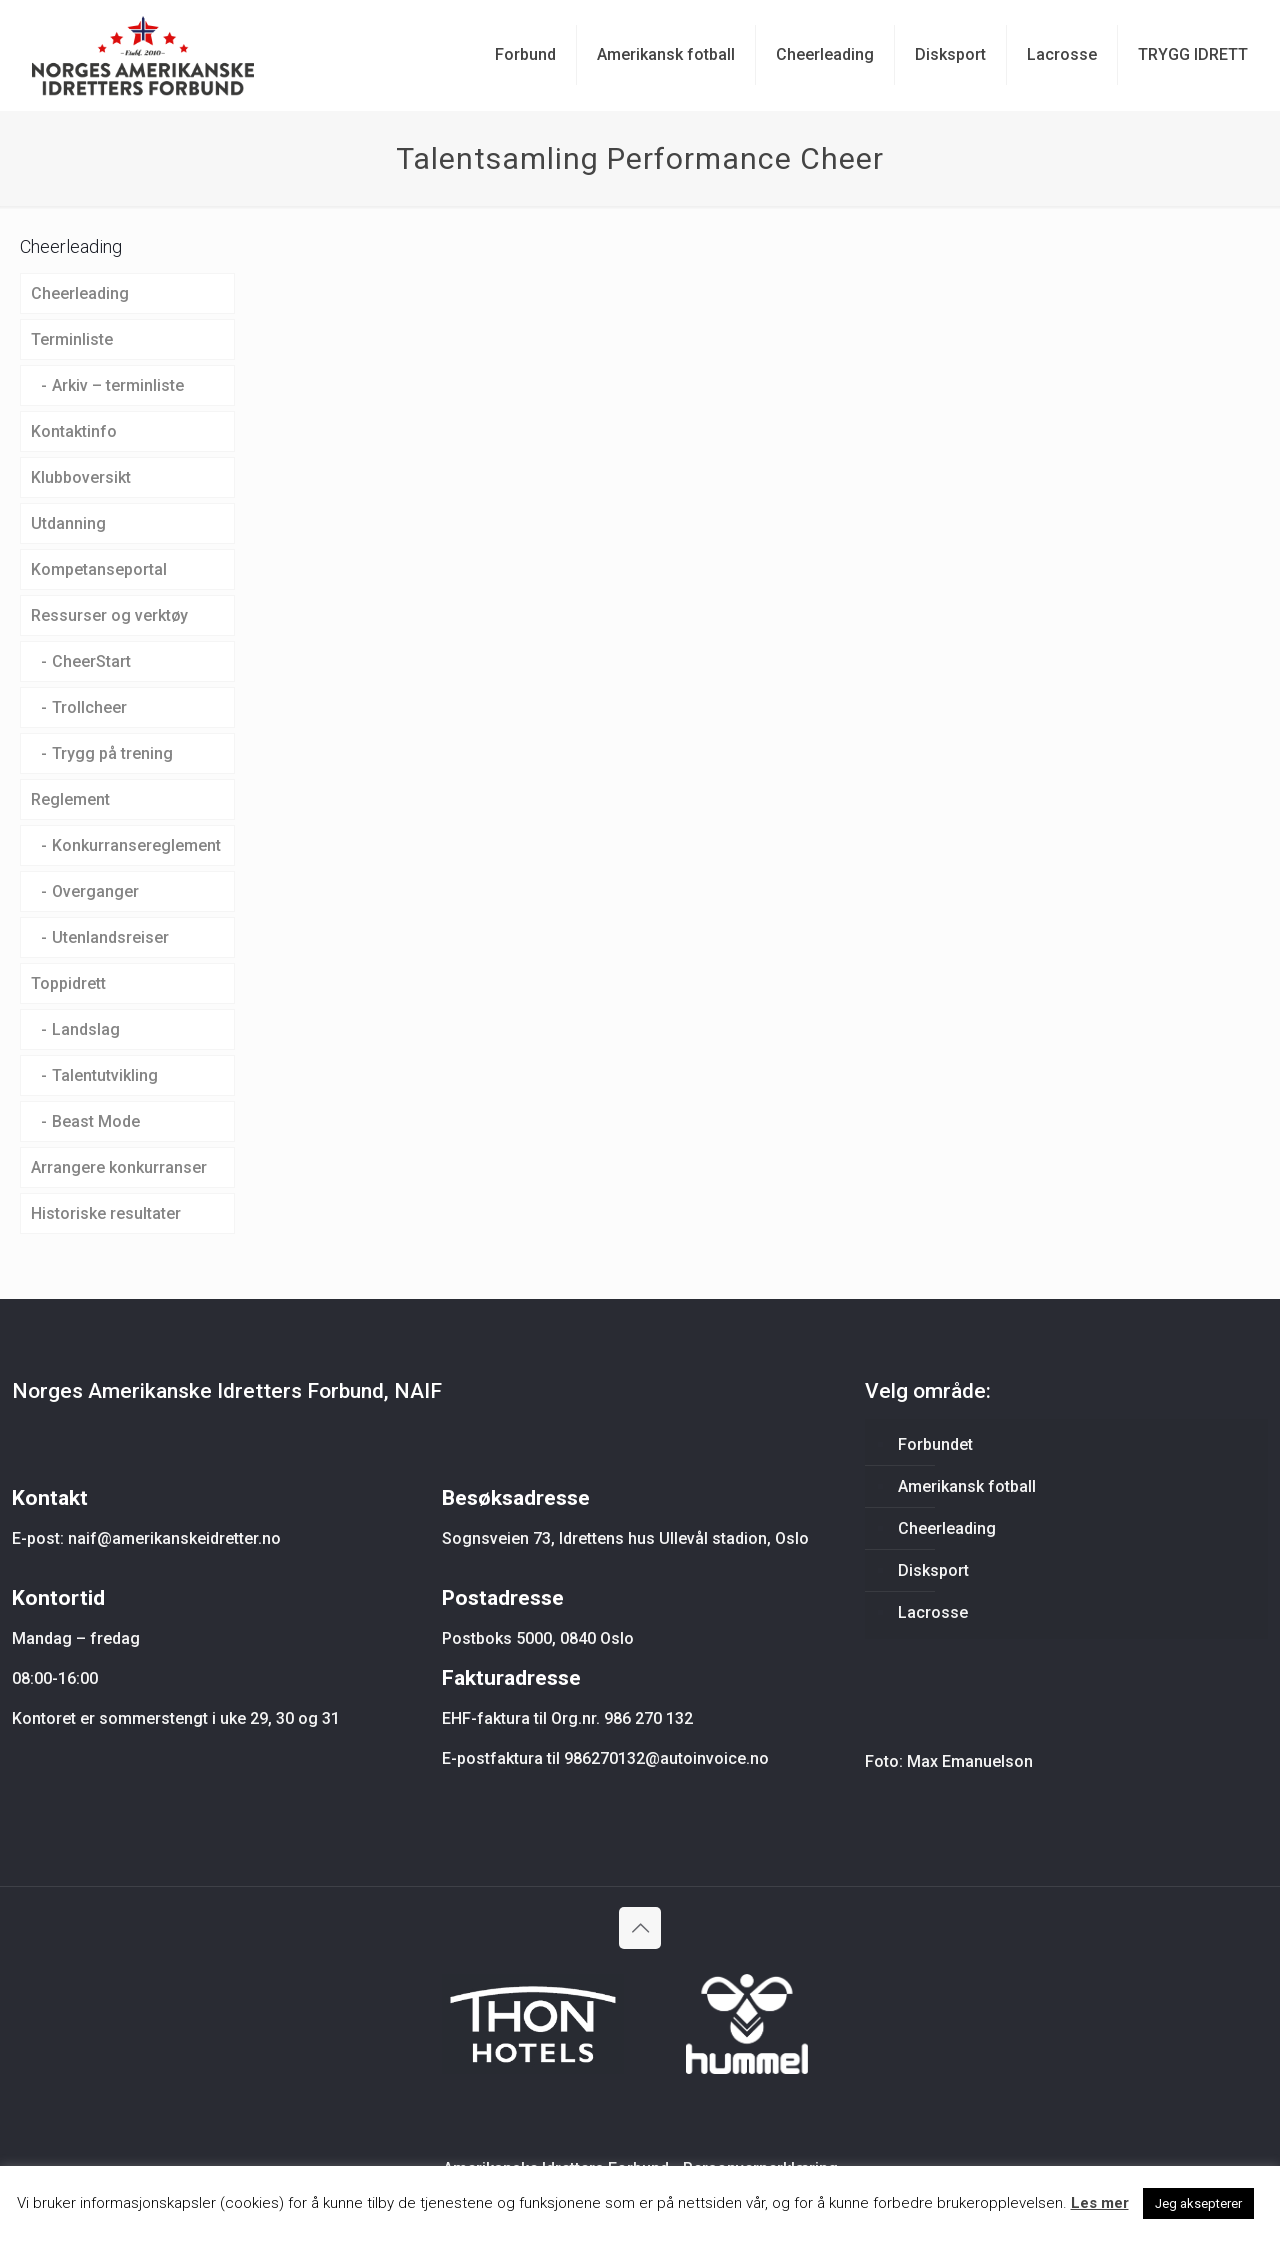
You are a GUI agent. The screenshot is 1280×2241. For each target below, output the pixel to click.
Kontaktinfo (74, 431)
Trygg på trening (112, 753)
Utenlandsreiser (110, 937)
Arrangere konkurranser (119, 1167)
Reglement (70, 799)
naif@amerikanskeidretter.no (174, 1538)
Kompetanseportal (99, 569)
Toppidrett (68, 983)
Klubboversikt (81, 477)
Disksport (933, 1570)
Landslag (86, 1029)
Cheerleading (80, 293)
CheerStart (91, 661)
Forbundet (935, 1444)
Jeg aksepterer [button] (1198, 2203)
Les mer (1100, 2203)
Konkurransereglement (136, 845)
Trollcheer (89, 707)
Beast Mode (96, 1121)
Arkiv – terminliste (118, 385)
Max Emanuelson (970, 1761)
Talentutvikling (105, 1075)
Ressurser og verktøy (109, 615)
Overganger (95, 891)
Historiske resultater (106, 1213)
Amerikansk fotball (967, 1486)
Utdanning (68, 523)
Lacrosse (933, 1612)
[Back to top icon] (640, 1928)
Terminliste (72, 339)
